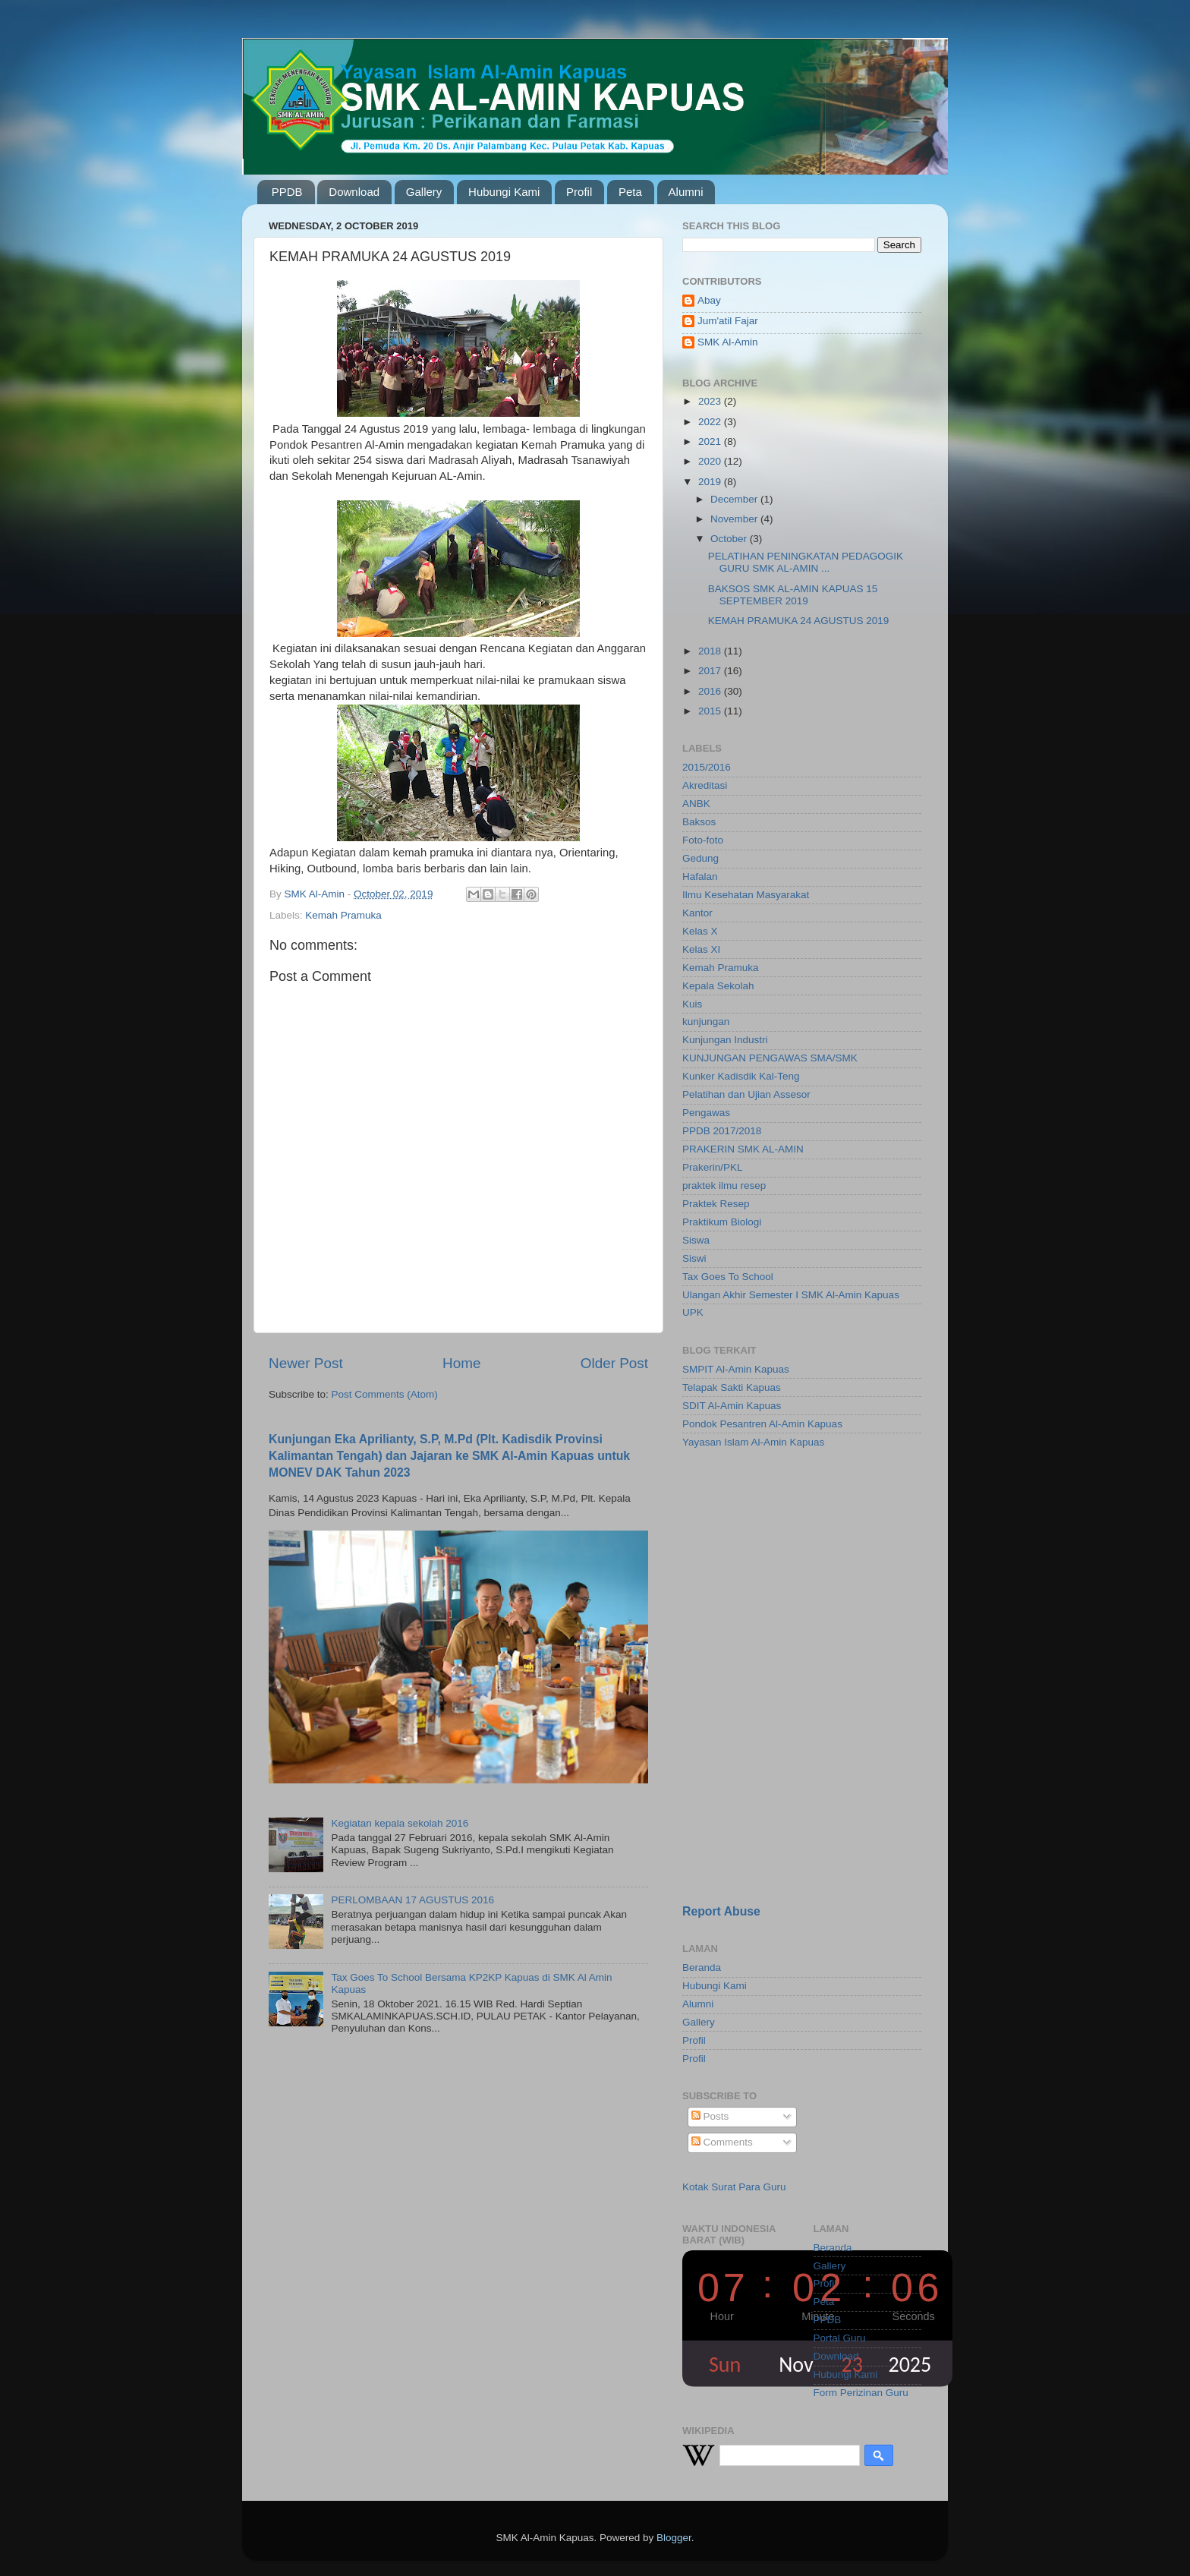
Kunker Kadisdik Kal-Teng (741, 1076)
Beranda (701, 1967)
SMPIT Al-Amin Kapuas (735, 1369)
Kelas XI (701, 949)
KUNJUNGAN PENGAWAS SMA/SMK (770, 1058)
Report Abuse (721, 1911)
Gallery (424, 191)
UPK (693, 1312)
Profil (579, 191)
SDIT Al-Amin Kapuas (731, 1405)
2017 (711, 670)
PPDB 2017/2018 (721, 1131)
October (730, 538)
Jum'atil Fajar (727, 320)
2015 (711, 711)
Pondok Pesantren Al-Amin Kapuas (762, 1424)
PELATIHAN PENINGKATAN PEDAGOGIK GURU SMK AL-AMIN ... (805, 562)
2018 (711, 651)
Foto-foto (702, 840)
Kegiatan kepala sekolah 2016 (399, 1823)
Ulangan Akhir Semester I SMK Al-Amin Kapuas (790, 1295)
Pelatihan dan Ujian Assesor (746, 1094)
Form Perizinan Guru (861, 2392)
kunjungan (705, 1021)
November (735, 519)
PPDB (287, 191)
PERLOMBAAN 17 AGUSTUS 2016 (412, 1900)
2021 (711, 441)
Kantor (697, 913)
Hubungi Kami (504, 191)
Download (354, 191)
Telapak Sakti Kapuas (731, 1387)
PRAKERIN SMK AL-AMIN (743, 1149)
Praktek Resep (716, 1203)
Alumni (686, 191)
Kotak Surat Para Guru (734, 2187)
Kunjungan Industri (725, 1039)
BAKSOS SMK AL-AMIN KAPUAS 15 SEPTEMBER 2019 (793, 595)
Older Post (614, 1363)
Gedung (700, 858)
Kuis (692, 1004)
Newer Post (306, 1363)
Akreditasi (704, 785)
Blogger (673, 2537)
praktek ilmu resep (724, 1185)
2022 (711, 421)
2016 (711, 691)
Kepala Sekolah (718, 986)
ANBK (696, 803)
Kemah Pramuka (343, 915)
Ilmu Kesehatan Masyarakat (745, 894)
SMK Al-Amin (727, 342)
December (735, 499)
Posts (710, 2116)
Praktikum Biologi (721, 1222)
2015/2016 (706, 767)
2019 (711, 481)
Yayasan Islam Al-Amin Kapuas (753, 1442)
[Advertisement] (777, 1568)
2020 (711, 461)
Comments (722, 2142)
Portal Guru (840, 2338)
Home (461, 1363)
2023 (711, 401)
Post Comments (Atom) (385, 1394)
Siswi (694, 1258)
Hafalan (700, 876)
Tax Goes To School (727, 1276)
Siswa (696, 1240)
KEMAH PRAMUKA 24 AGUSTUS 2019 (798, 620)
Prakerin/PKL (712, 1167)
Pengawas (706, 1112)
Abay (709, 300)
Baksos (699, 822)
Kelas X (700, 931)
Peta (630, 191)
